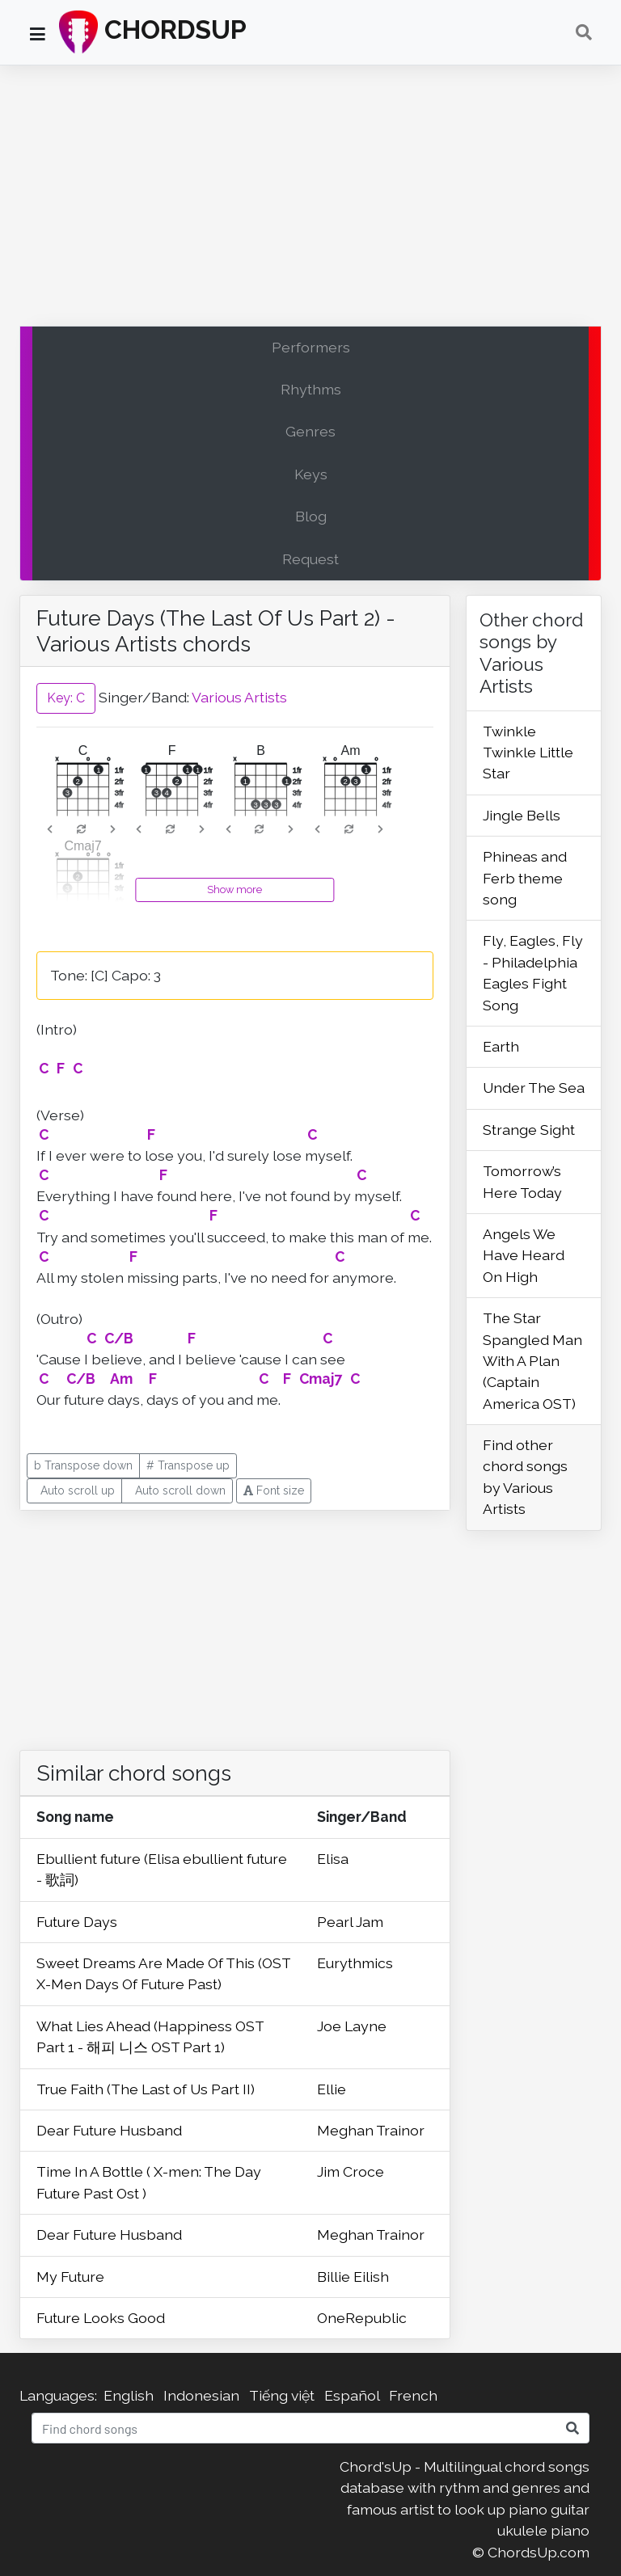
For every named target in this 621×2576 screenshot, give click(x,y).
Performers (311, 347)
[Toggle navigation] (584, 32)
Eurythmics (355, 1962)
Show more (234, 889)
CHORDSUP (153, 32)
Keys (310, 474)
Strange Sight (529, 1129)
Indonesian (201, 2395)
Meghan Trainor (371, 2130)
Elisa (333, 1858)
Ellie (331, 2089)
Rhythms (311, 389)
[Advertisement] (310, 199)
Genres (310, 431)
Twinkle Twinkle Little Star (528, 752)
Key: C (66, 698)
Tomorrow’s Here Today (522, 1181)
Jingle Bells (521, 815)
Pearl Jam (350, 1921)
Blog (311, 516)
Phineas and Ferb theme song (525, 878)
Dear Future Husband (109, 2130)
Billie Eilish (353, 2276)
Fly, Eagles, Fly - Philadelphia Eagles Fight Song (533, 972)
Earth (501, 1046)
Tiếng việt (282, 2395)
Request (310, 558)
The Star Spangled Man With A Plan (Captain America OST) (532, 1360)
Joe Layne (352, 2025)
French (413, 2395)
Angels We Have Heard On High (523, 1255)
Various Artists (239, 697)
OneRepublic (362, 2317)
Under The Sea (534, 1087)
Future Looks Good (100, 2317)
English (129, 2395)
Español (351, 2395)
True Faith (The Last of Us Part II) (145, 2089)
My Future (70, 2276)
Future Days (76, 1921)
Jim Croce (350, 2171)
